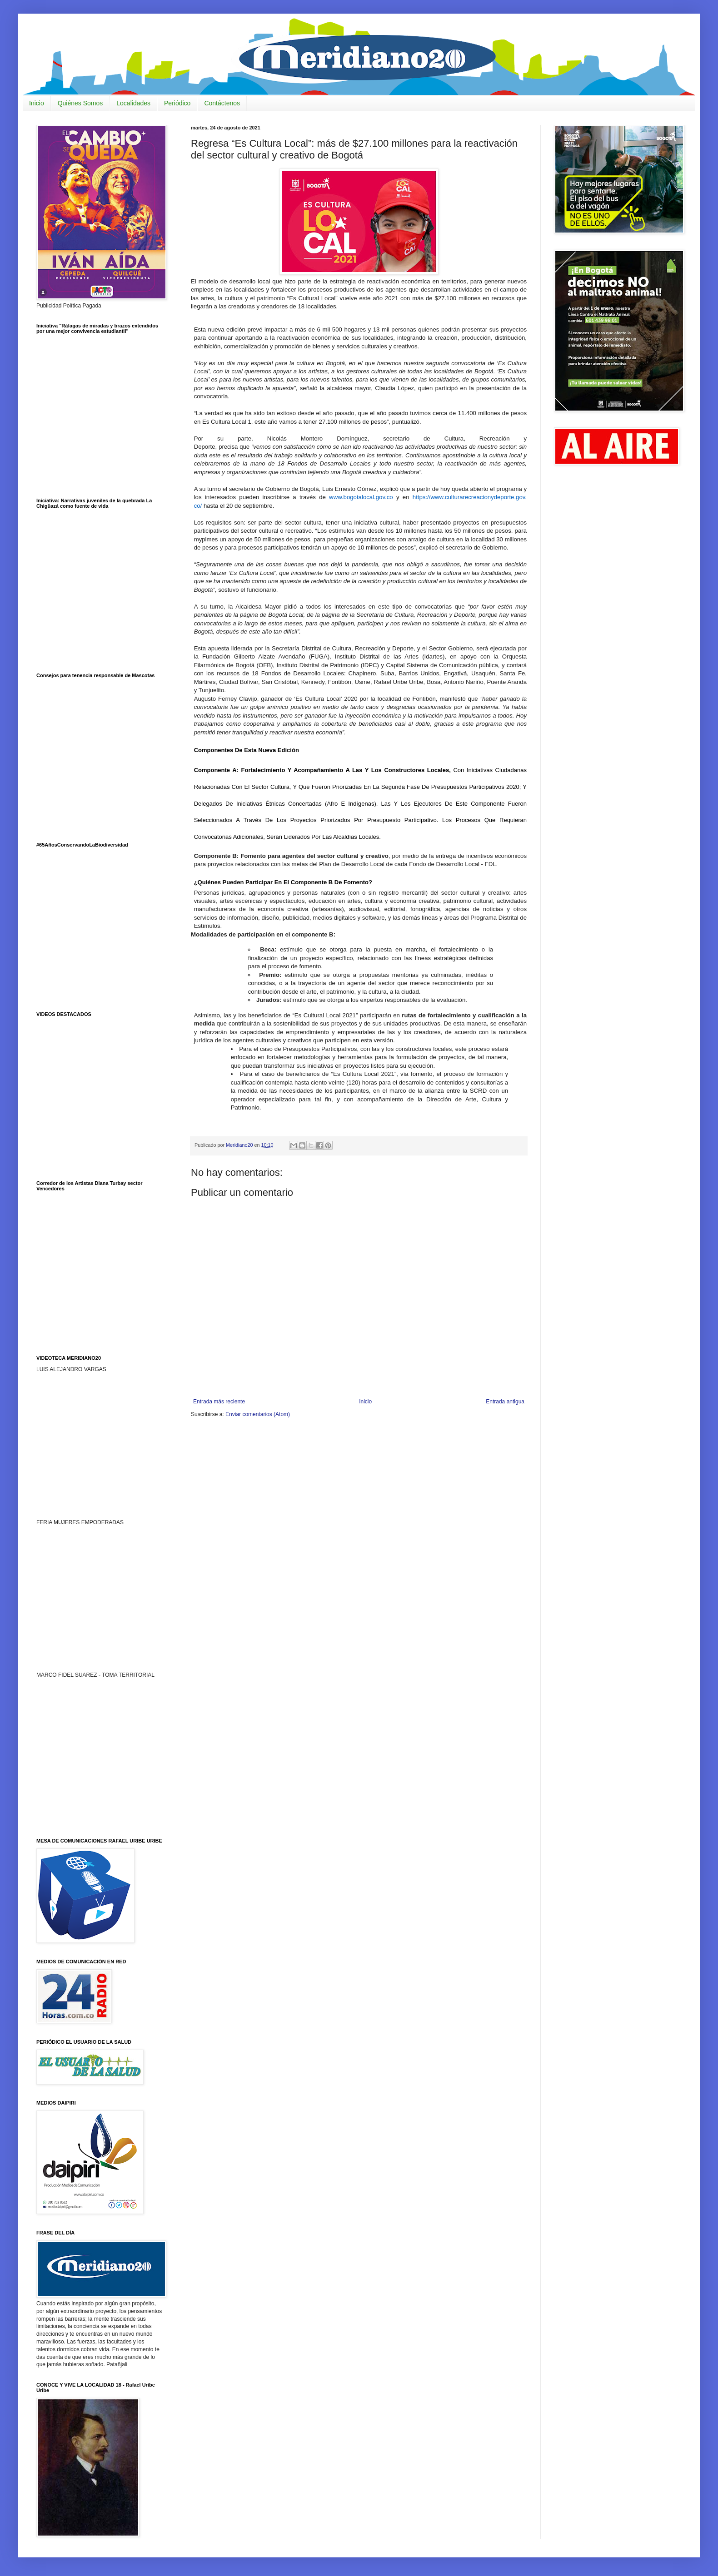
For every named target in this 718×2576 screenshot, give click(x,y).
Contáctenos (222, 103)
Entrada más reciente (219, 1401)
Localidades (133, 103)
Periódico (177, 103)
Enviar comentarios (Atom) (257, 1414)
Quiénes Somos (80, 103)
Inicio (36, 103)
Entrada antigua (505, 1401)
